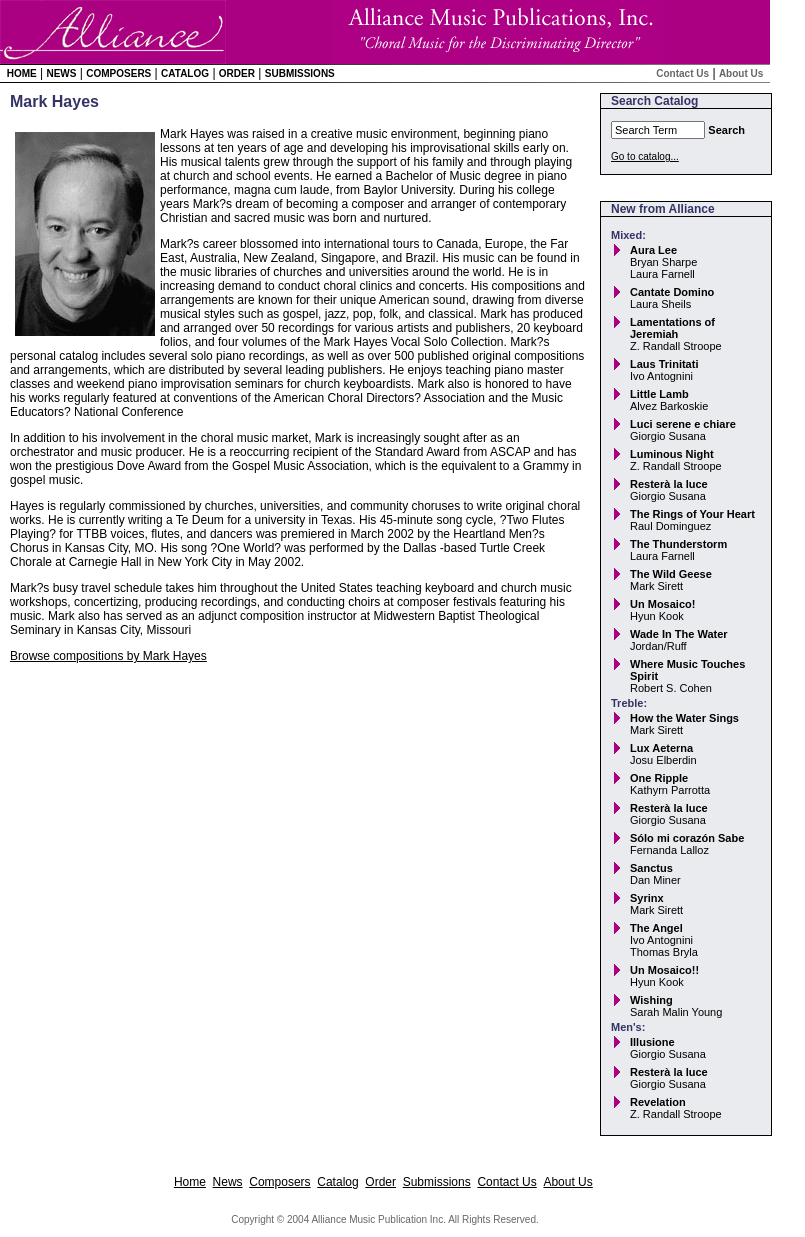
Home (22, 73)
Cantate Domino (672, 292)
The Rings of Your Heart (692, 514)
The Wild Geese (671, 574)
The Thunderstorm (678, 544)
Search (726, 130)
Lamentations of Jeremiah (672, 328)
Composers (118, 73)
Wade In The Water (679, 634)
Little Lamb (659, 394)
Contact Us (682, 73)
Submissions (300, 73)
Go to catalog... (645, 156)
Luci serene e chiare (683, 424)
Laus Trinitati (664, 364)
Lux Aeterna (661, 748)
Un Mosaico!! (664, 970)
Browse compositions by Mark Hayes (108, 656)
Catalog (185, 73)
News (61, 73)
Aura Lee (653, 250)
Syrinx (647, 898)
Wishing (651, 1000)
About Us (741, 73)
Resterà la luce (669, 484)
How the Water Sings (684, 718)
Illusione (652, 1042)
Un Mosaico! (662, 604)
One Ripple (659, 778)
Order (237, 73)
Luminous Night (672, 454)
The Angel (656, 928)
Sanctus (651, 868)
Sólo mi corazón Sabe (687, 838)
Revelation (658, 1102)
